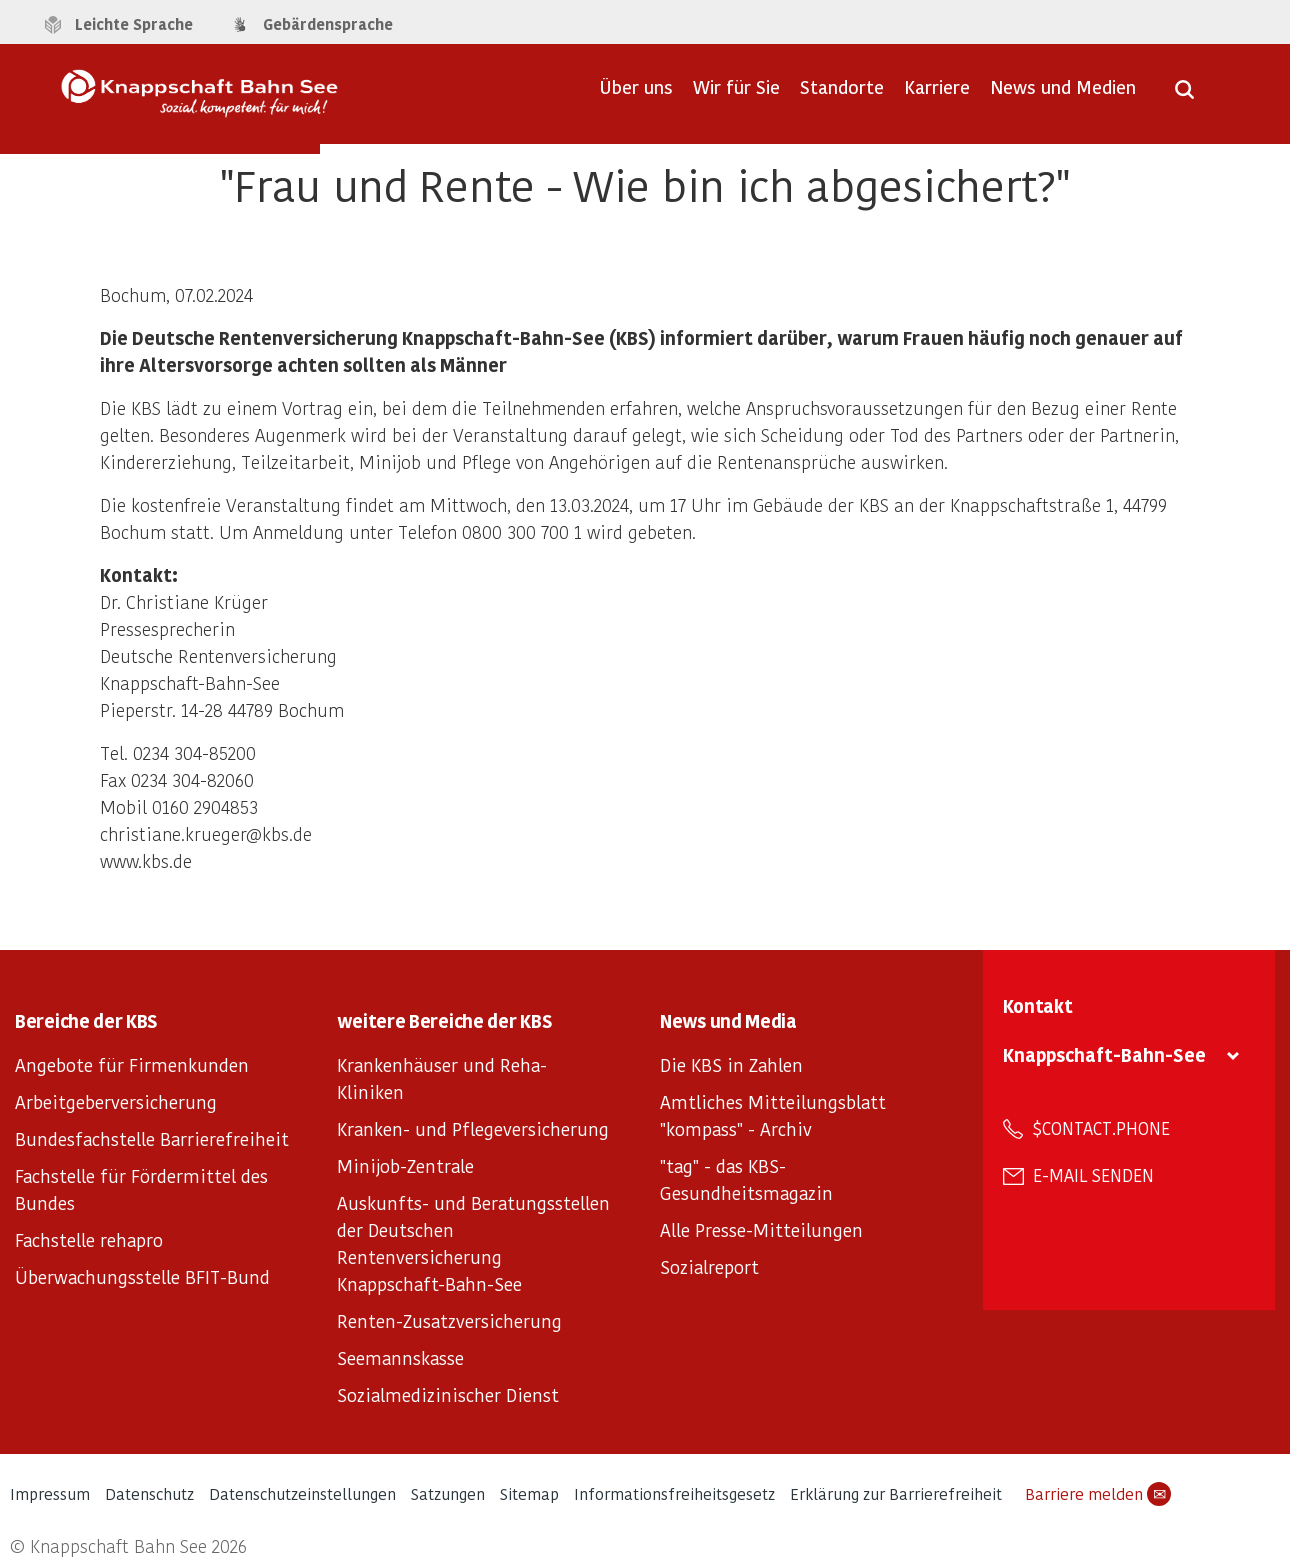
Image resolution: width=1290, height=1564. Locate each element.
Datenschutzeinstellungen (302, 1493)
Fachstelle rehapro (89, 1239)
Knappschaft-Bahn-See (1104, 1054)
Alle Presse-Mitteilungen (761, 1229)
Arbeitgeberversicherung (116, 1101)
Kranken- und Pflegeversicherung (473, 1128)
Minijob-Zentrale (405, 1165)
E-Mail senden (1093, 1175)
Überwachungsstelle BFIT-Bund (142, 1276)
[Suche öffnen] (1184, 96)
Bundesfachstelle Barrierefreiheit (152, 1138)
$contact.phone (1101, 1128)
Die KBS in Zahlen (731, 1064)
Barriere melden (1098, 1494)
